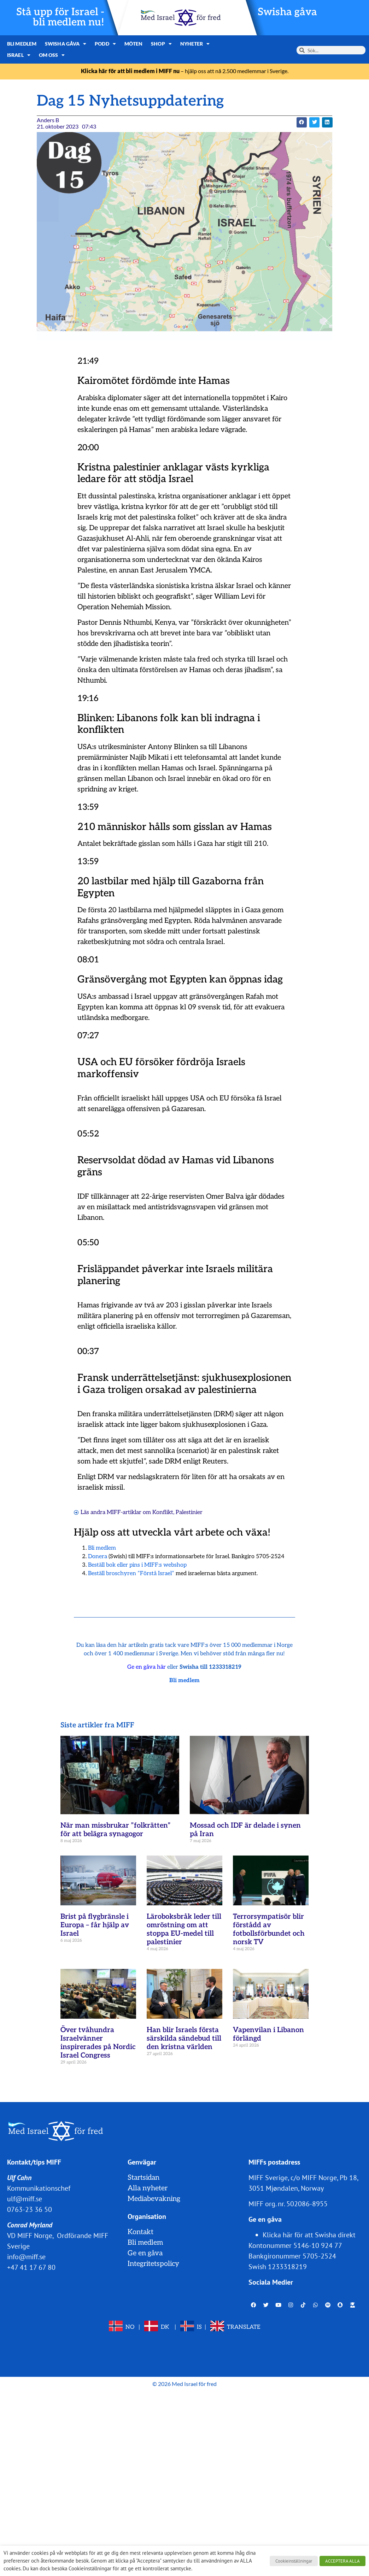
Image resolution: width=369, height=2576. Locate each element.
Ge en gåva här (146, 1667)
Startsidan (143, 2177)
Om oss (52, 55)
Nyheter (195, 43)
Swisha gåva (287, 12)
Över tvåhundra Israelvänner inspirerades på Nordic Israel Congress (98, 2043)
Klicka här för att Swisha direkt (309, 2234)
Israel (18, 55)
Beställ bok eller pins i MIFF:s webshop (137, 1565)
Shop (161, 43)
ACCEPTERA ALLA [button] (342, 2561)
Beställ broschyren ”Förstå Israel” (131, 1573)
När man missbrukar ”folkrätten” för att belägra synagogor (115, 1829)
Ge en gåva (145, 2253)
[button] (302, 122)
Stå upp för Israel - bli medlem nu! (60, 17)
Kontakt (140, 2232)
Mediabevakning (154, 2199)
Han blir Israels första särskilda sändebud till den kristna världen (184, 2038)
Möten (133, 44)
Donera (97, 1556)
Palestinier (189, 1512)
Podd (105, 43)
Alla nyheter (148, 2188)
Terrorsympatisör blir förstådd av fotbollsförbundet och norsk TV (269, 1929)
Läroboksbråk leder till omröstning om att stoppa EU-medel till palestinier (184, 1929)
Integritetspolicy (153, 2264)
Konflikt (162, 1512)
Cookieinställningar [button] (293, 2561)
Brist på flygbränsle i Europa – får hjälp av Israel (94, 1925)
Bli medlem (21, 44)
